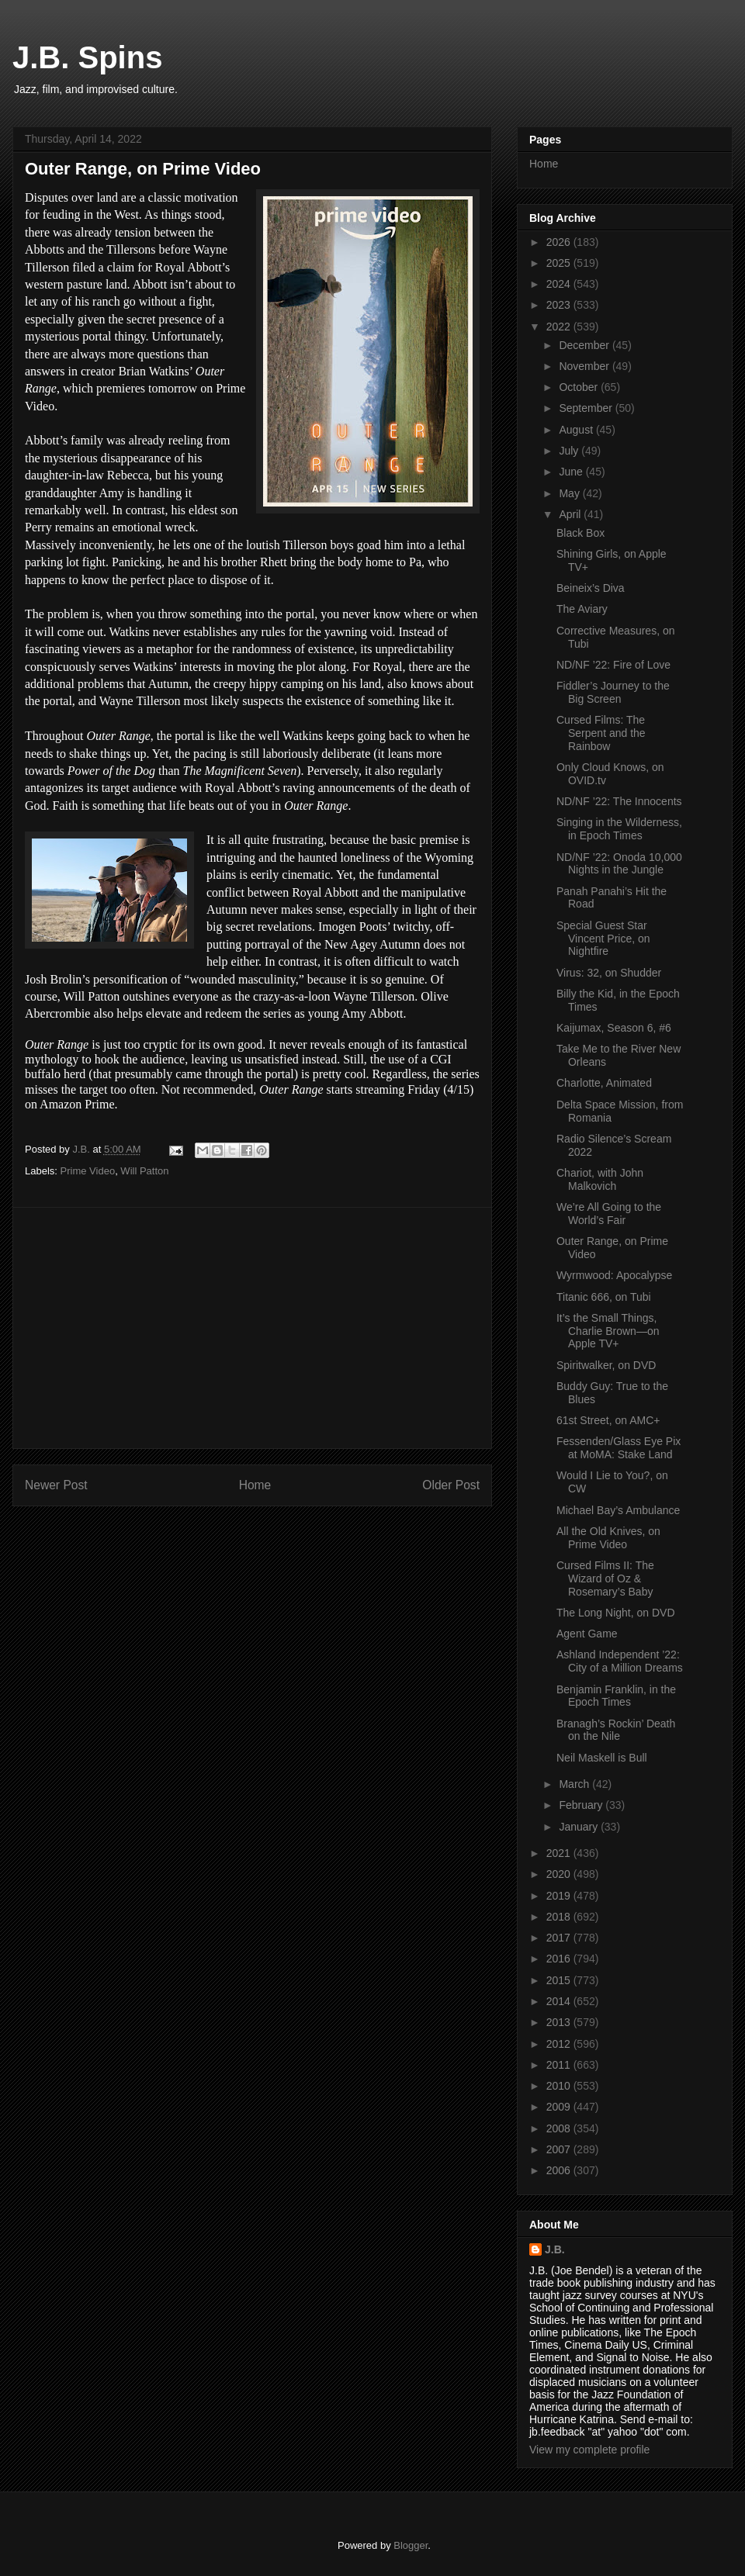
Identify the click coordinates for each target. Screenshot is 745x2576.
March (575, 1784)
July (570, 450)
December (585, 345)
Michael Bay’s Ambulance (618, 1510)
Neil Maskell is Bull (601, 1757)
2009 (559, 2107)
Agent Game (587, 1633)
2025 (559, 263)
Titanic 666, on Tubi (603, 1297)
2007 (559, 2149)
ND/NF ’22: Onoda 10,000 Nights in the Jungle (619, 864)
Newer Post (56, 1485)
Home (255, 1485)
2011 (559, 2065)
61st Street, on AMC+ (608, 1420)
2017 (559, 1937)
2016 (559, 1958)
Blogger (410, 2545)
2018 (559, 1916)
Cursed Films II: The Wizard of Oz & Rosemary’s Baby (605, 1578)
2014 (559, 2001)
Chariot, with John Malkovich (599, 1179)
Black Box (580, 533)
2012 (559, 2044)
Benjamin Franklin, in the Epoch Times (616, 1696)
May (570, 493)
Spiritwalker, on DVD (606, 1365)
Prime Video (88, 1171)
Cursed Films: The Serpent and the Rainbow (601, 733)
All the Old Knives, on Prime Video (608, 1538)
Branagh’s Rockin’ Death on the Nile (615, 1730)
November (585, 366)
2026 (559, 242)
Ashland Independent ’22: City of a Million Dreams (619, 1661)
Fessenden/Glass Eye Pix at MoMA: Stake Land (618, 1448)
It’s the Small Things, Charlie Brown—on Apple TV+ (608, 1331)
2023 (559, 305)
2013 (559, 2022)
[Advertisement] (252, 1328)
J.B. (555, 2249)
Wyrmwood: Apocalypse (614, 1275)
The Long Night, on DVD (615, 1612)
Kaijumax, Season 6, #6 (613, 1028)
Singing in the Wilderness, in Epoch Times (619, 829)
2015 (559, 1980)
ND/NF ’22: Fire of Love (613, 665)
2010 (559, 2086)
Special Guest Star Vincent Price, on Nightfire (603, 938)
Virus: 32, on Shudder (608, 972)
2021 (559, 1853)
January (580, 1826)
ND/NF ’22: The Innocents (619, 801)
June (572, 471)
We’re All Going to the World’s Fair (608, 1213)
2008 (559, 2128)
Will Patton (144, 1171)
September (587, 408)
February (582, 1805)
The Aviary (582, 609)
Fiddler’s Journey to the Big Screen (613, 692)
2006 (559, 2170)
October (580, 387)
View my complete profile (589, 2449)
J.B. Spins (87, 57)
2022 (559, 326)
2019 (559, 1896)
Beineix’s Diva (590, 588)
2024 (559, 284)
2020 (559, 1874)
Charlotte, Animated (604, 1083)
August (577, 430)
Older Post (451, 1485)
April (571, 514)
